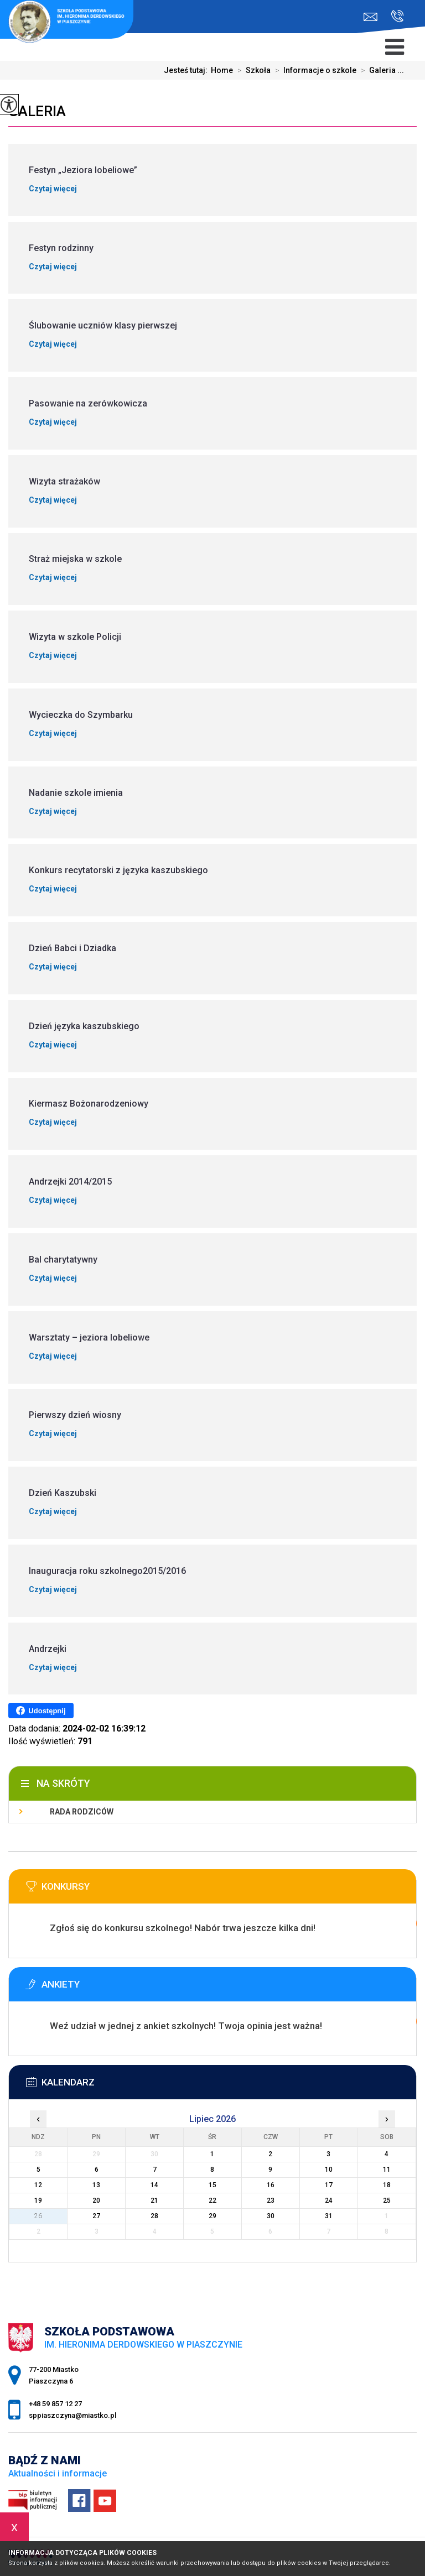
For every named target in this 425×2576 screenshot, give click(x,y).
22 (212, 2200)
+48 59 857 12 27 (397, 16)
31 (329, 2216)
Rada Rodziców (81, 1811)
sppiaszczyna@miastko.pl (370, 17)
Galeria (37, 111)
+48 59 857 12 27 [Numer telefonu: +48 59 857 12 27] (55, 2404)
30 (270, 2216)
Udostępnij (40, 1710)
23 (270, 2200)
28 (154, 2216)
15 (212, 2185)
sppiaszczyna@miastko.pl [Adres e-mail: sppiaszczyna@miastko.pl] (72, 2415)
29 (212, 2216)
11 (387, 2169)
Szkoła (252, 70)
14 (154, 2185)
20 (96, 2200)
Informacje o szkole (313, 70)
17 (329, 2185)
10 (329, 2169)
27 (96, 2216)
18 (387, 2185)
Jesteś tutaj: (187, 70)
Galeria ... (380, 70)
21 (154, 2200)
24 (329, 2200)
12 (38, 2185)
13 (96, 2185)
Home (222, 70)
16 (270, 2185)
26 (38, 2216)
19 (38, 2200)
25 (387, 2200)
